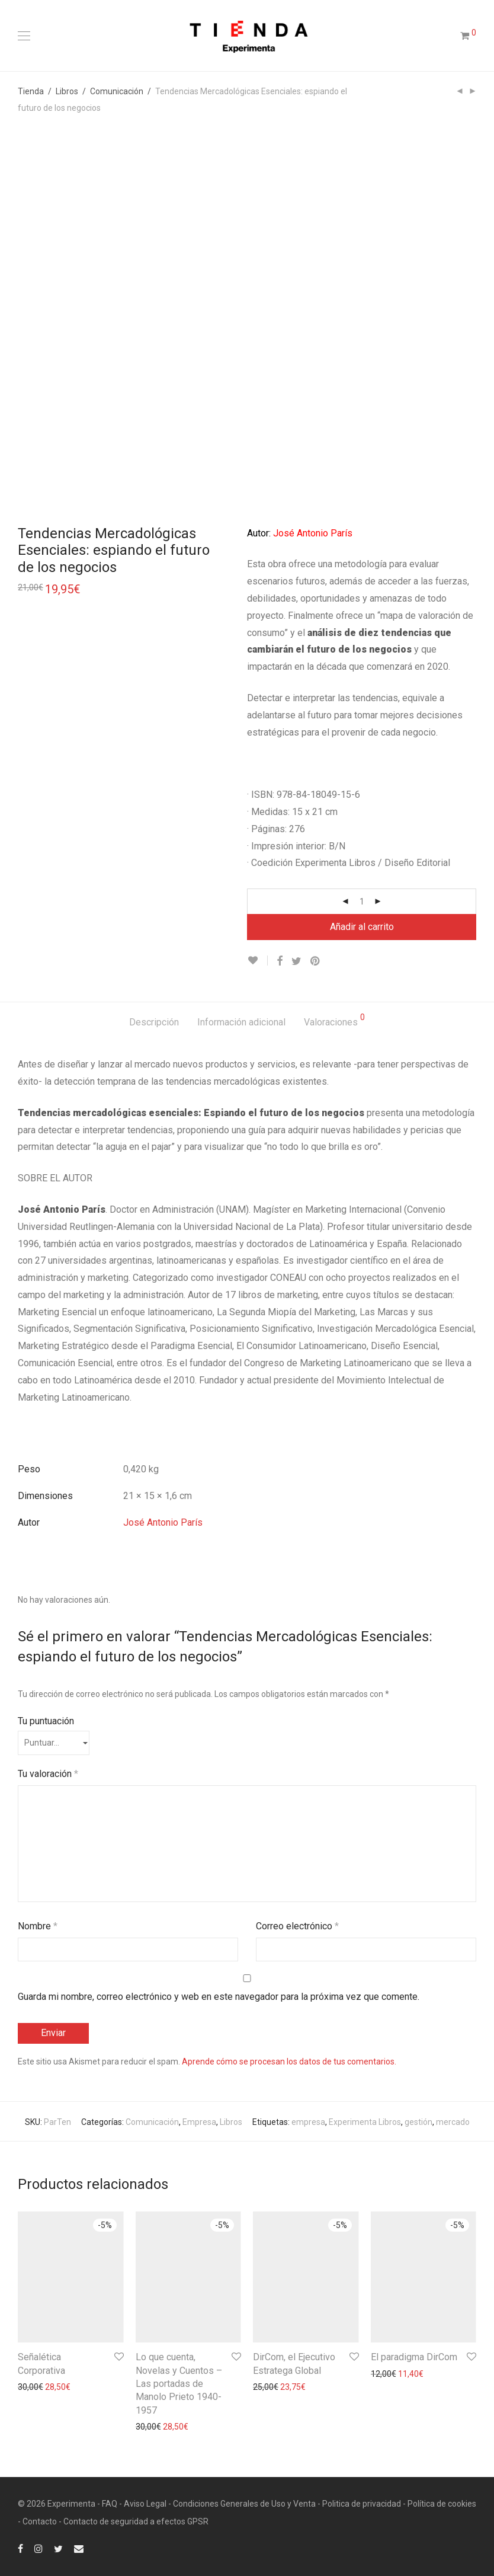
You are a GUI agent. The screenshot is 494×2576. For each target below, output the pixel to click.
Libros (67, 91)
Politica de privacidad (361, 2503)
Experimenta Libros (365, 2122)
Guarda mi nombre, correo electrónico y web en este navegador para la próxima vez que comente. (218, 1996)
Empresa (199, 2122)
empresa (308, 2122)
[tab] (154, 1023)
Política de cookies (442, 2503)
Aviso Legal (145, 2503)
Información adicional (241, 1022)
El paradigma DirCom (414, 2357)
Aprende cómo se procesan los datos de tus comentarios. (289, 2061)
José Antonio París (163, 1522)
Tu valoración (48, 1773)
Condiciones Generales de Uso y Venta (244, 2503)
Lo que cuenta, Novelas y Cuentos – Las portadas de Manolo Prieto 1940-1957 (179, 2383)
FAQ (109, 2503)
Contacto (40, 2521)
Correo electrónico (297, 1926)
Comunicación (116, 91)
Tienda (31, 91)
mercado (453, 2122)
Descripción (154, 1022)
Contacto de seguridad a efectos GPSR (135, 2521)
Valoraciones (334, 1020)
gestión (418, 2122)
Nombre (37, 1926)
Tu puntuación (46, 1721)
